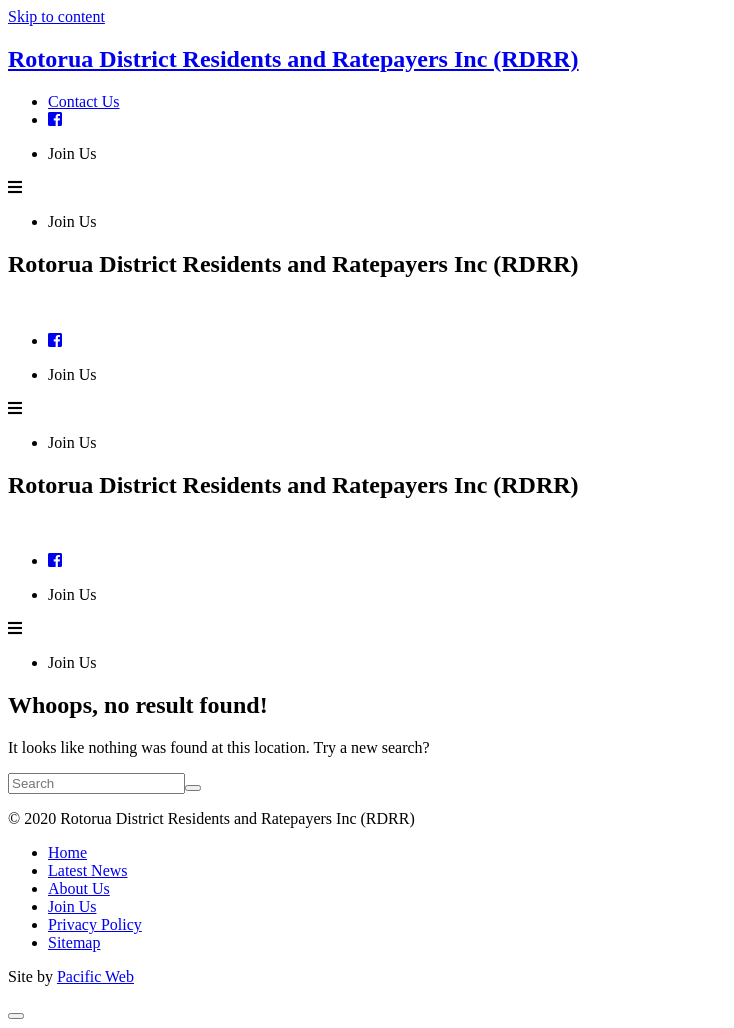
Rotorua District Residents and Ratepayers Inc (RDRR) (293, 59)
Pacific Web (95, 976)
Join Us (72, 153)
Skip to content (56, 16)
